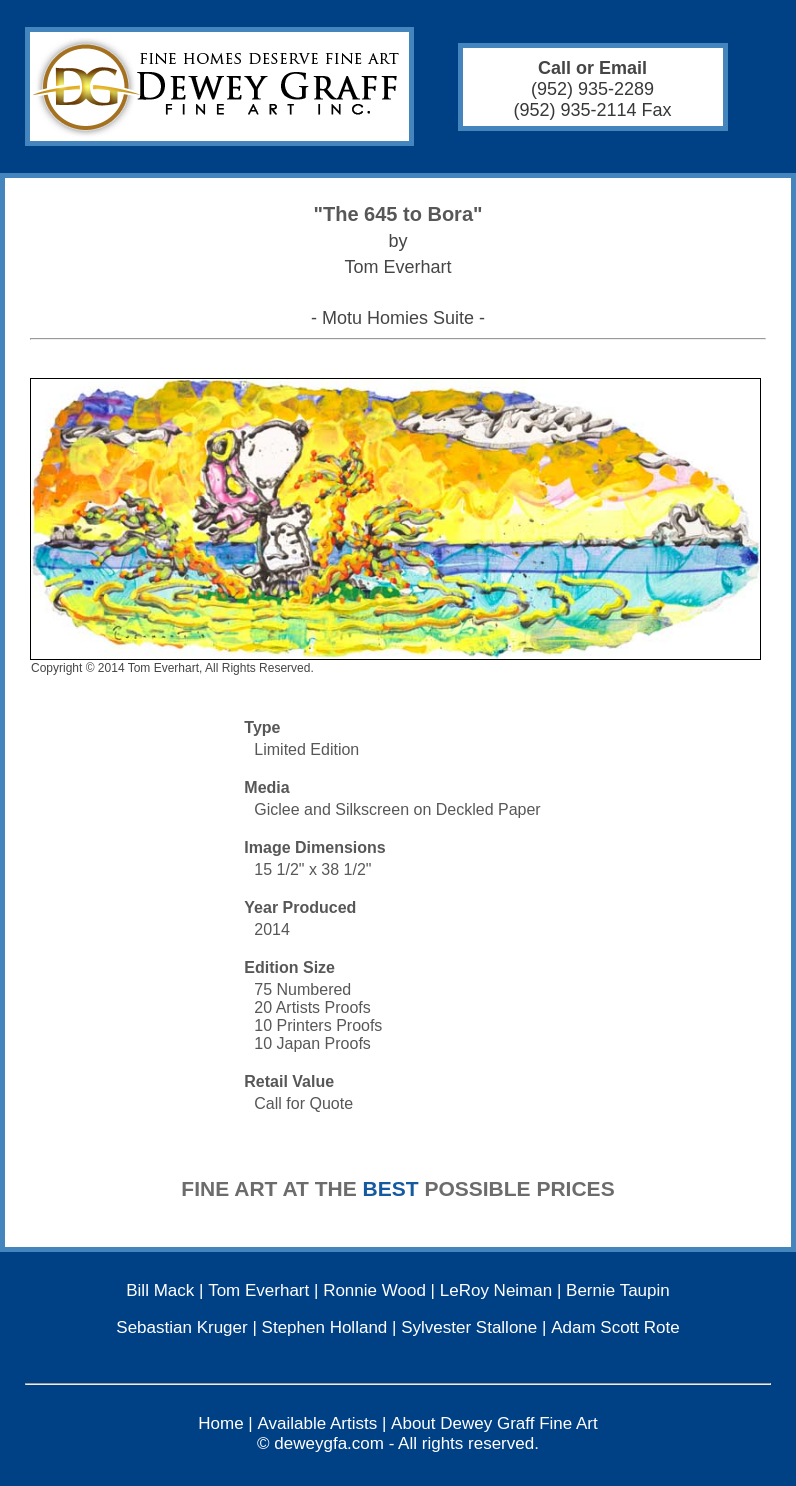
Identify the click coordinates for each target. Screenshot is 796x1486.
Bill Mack (160, 1290)
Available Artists (318, 1423)
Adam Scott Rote (615, 1327)
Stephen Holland (325, 1327)
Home (220, 1423)
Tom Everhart (258, 1290)
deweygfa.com (329, 1443)
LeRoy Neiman (496, 1290)
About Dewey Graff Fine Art (494, 1423)
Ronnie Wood (374, 1290)
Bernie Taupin (618, 1290)
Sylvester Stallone (469, 1327)
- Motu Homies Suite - (398, 318)
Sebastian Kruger (181, 1327)
